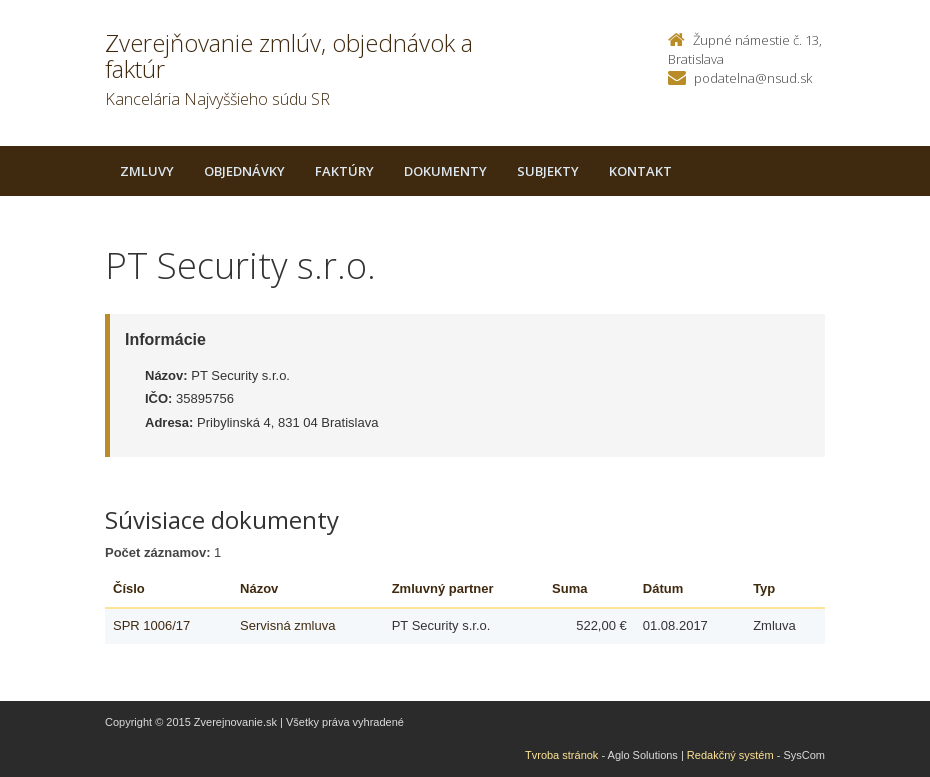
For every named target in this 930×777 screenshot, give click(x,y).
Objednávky (244, 171)
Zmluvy (147, 171)
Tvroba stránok (561, 755)
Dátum (663, 588)
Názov (259, 588)
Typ (764, 588)
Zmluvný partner (443, 588)
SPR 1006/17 (151, 625)
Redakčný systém (730, 755)
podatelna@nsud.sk (753, 78)
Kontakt (640, 171)
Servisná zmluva (287, 625)
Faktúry (344, 171)
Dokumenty (445, 171)
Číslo (129, 588)
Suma (569, 588)
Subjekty (548, 171)
